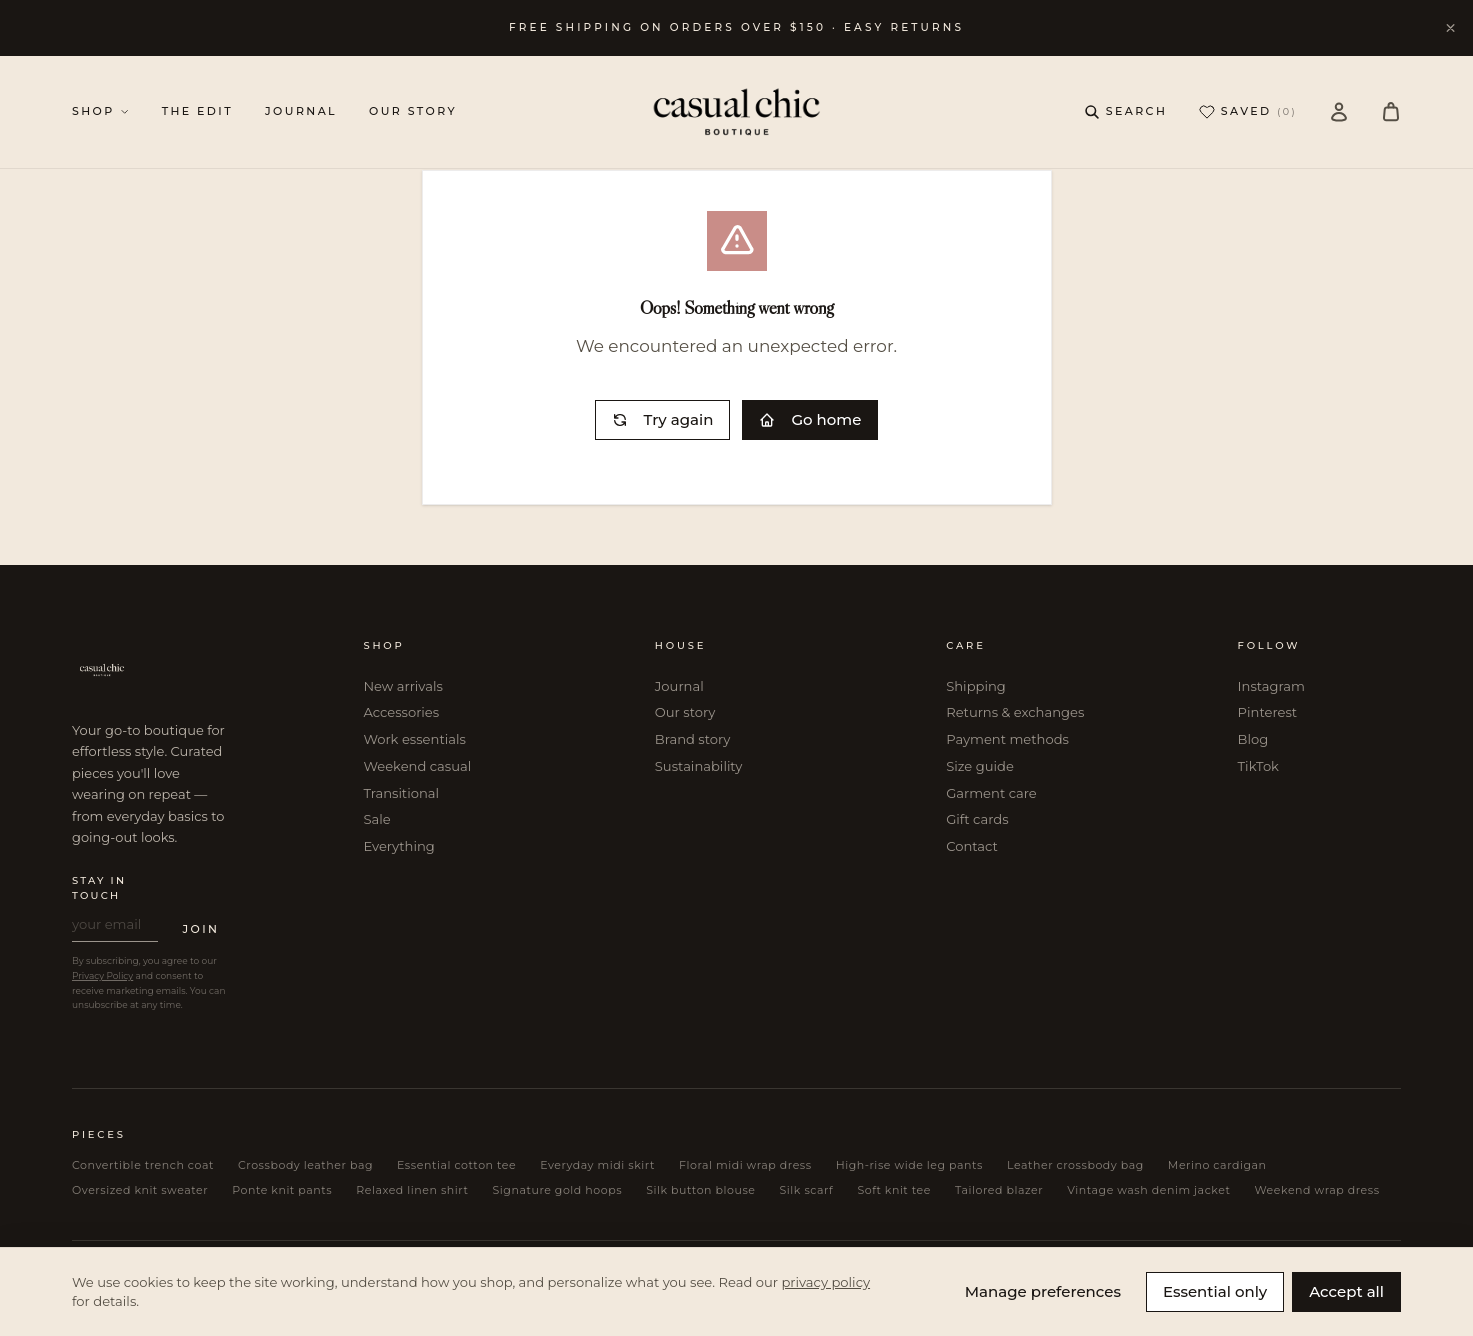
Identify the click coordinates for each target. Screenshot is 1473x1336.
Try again (663, 419)
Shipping (976, 686)
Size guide (980, 766)
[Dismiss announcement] (1450, 27)
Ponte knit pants (282, 1190)
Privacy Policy (102, 975)
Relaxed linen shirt (412, 1190)
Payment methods (1007, 739)
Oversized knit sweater (140, 1190)
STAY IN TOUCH (99, 888)
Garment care (991, 793)
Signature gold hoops (557, 1190)
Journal (679, 686)
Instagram (1271, 686)
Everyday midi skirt (597, 1165)
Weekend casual (417, 766)
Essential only (1215, 1291)
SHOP (101, 111)
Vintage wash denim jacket (1148, 1190)
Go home (810, 419)
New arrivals (402, 686)
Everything (398, 846)
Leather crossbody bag (1075, 1165)
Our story (685, 712)
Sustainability (699, 766)
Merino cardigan (1217, 1165)
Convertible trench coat (143, 1165)
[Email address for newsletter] (115, 929)
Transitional (401, 793)
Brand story (693, 739)
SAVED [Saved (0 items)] (1248, 112)
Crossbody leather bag (305, 1165)
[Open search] (1125, 111)
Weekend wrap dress (1316, 1190)
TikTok (1258, 766)
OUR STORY (413, 111)
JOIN (200, 929)
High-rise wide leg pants (909, 1165)
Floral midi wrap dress (745, 1165)
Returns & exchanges (1015, 712)
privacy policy (825, 1282)
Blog (1253, 739)
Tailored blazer (999, 1190)
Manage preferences (1043, 1291)
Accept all (1346, 1291)
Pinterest (1268, 712)
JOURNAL (301, 111)
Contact (972, 846)
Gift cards (977, 819)
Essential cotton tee (456, 1165)
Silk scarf (807, 1190)
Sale (376, 819)
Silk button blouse (700, 1190)
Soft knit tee (894, 1190)
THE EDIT (197, 111)
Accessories (401, 712)
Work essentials (414, 739)
